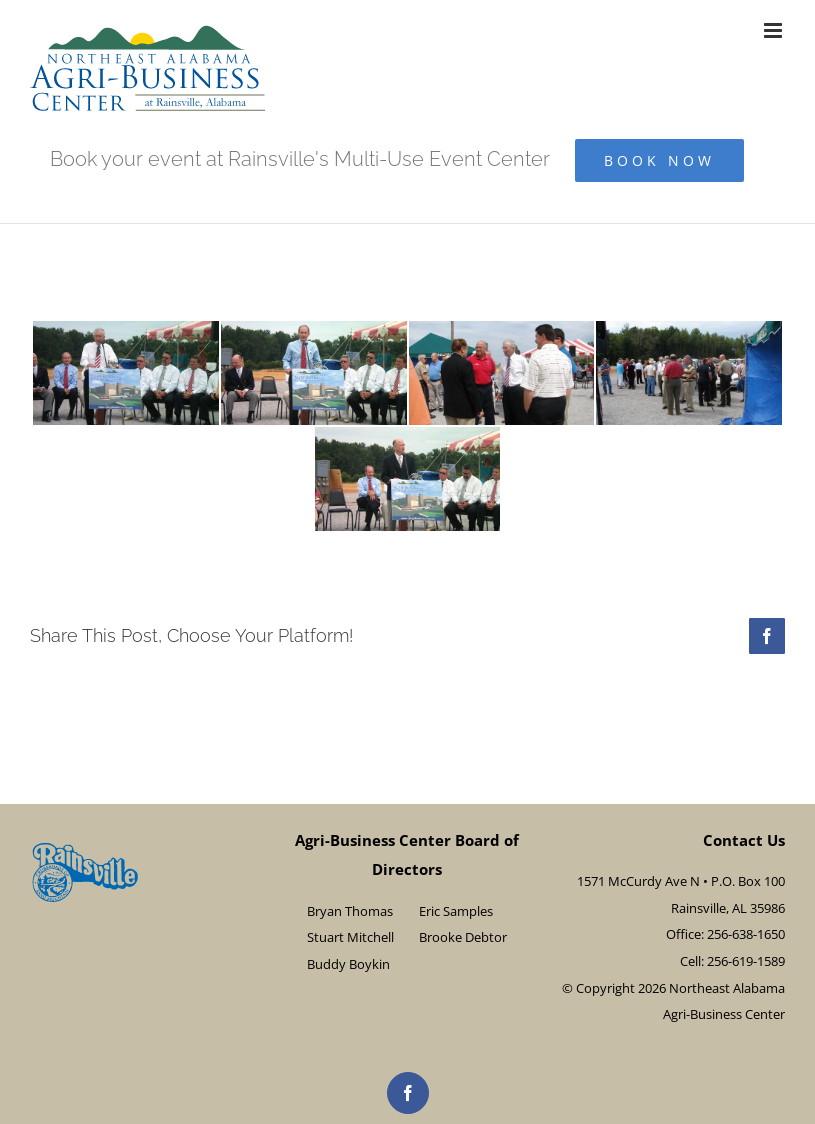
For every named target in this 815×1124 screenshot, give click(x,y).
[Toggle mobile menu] (774, 30)
